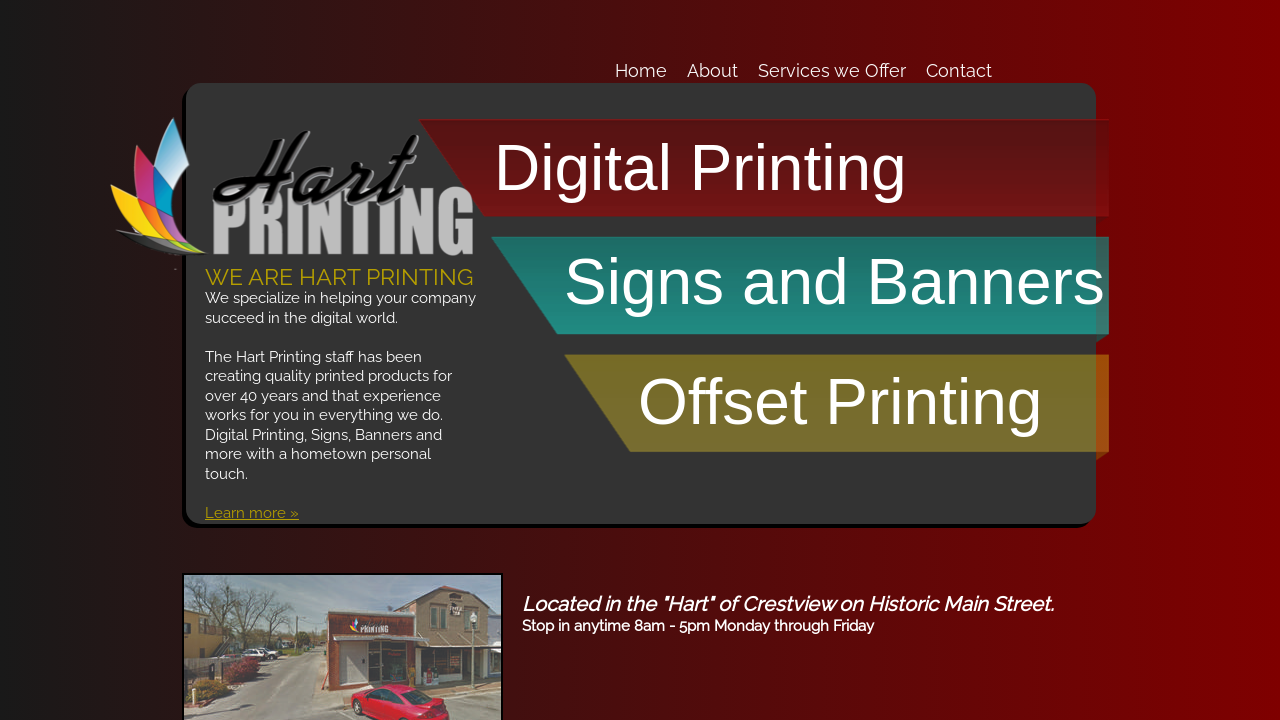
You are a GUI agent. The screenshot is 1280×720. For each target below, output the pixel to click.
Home (641, 70)
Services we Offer (832, 70)
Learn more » (252, 513)
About (712, 70)
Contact (959, 70)
